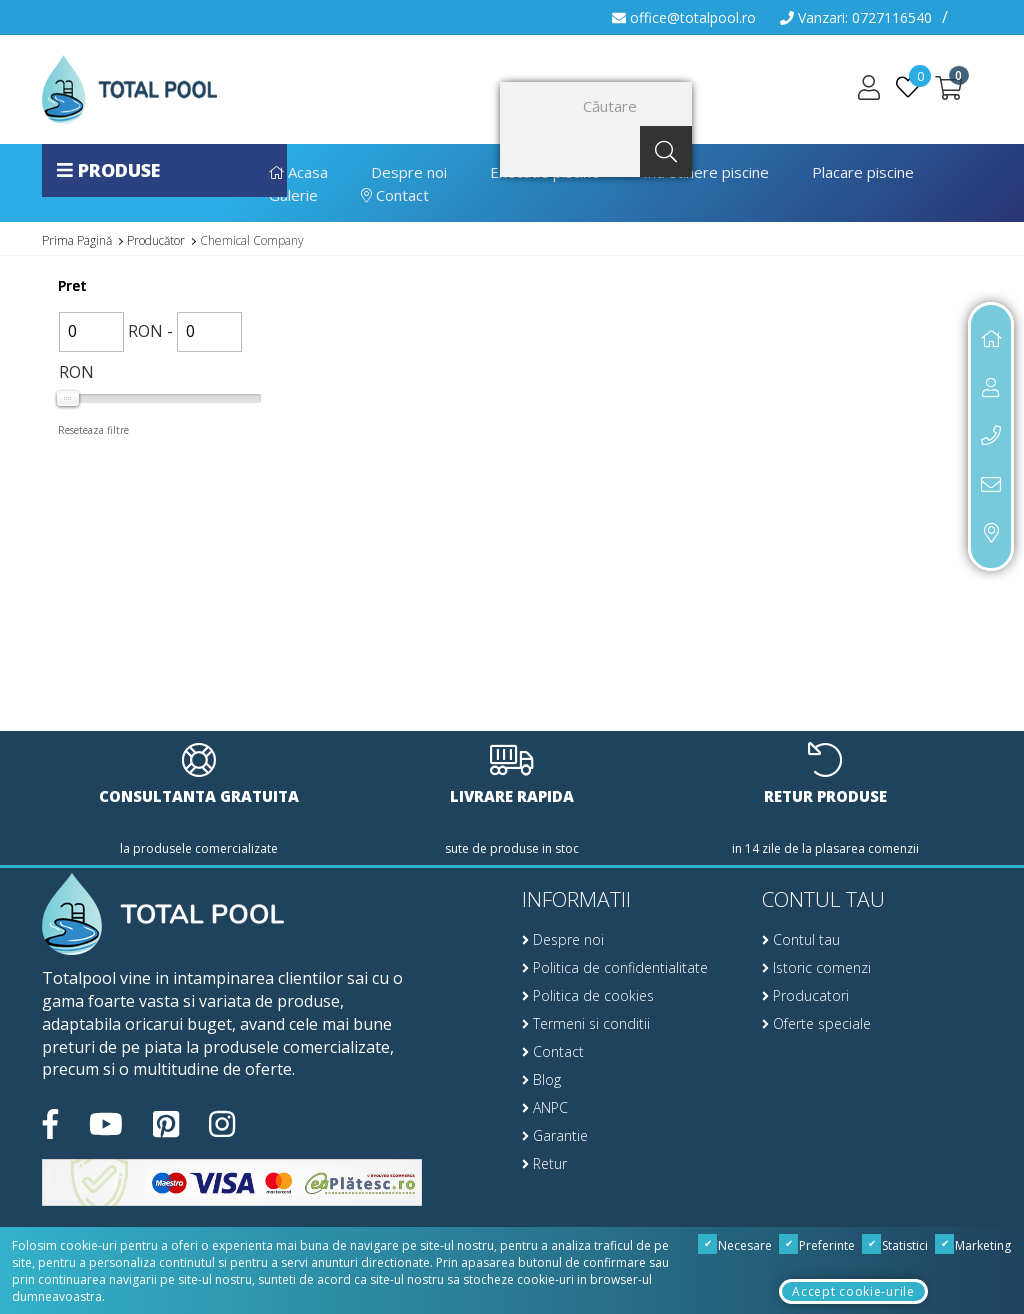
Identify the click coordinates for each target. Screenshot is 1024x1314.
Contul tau (801, 939)
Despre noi (409, 172)
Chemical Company (252, 240)
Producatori (805, 995)
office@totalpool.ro (684, 17)
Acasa (298, 172)
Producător (156, 240)
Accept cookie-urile (853, 1291)
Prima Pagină (77, 240)
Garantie (555, 1135)
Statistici (895, 1245)
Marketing (973, 1245)
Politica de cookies (588, 995)
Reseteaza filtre (93, 430)
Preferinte (817, 1245)
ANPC (545, 1107)
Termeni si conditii (586, 1023)
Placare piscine (863, 172)
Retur (544, 1163)
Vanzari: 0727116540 (856, 17)
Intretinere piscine (706, 172)
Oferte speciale (816, 1023)
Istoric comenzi (816, 967)
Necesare (735, 1245)
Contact (395, 195)
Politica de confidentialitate (615, 967)
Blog (541, 1079)
